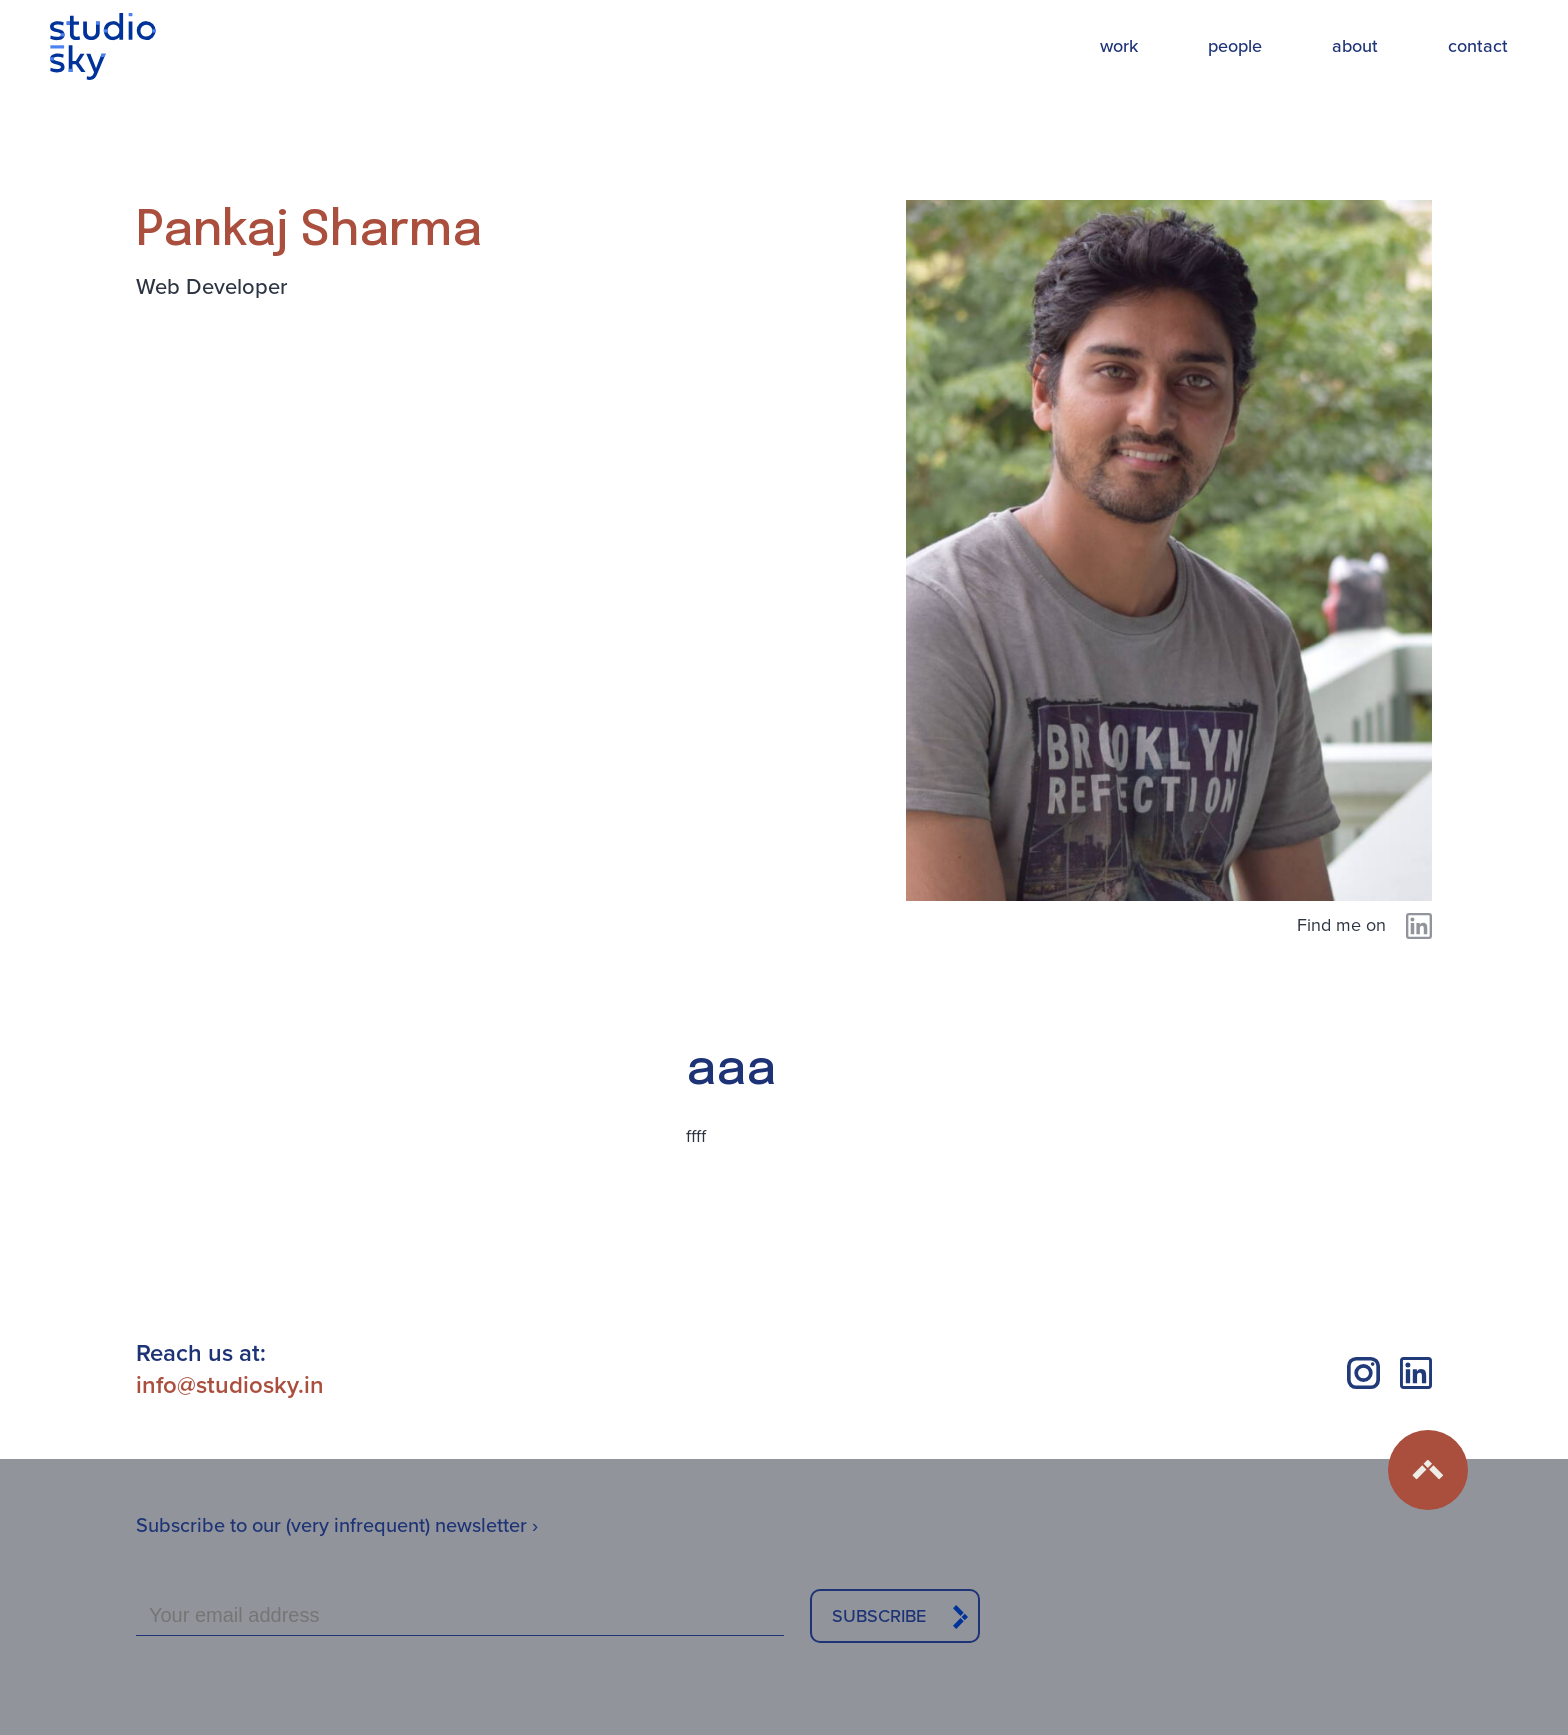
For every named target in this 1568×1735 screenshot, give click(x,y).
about (1355, 46)
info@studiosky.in (230, 1385)
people (1235, 46)
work (1119, 46)
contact (1478, 46)
